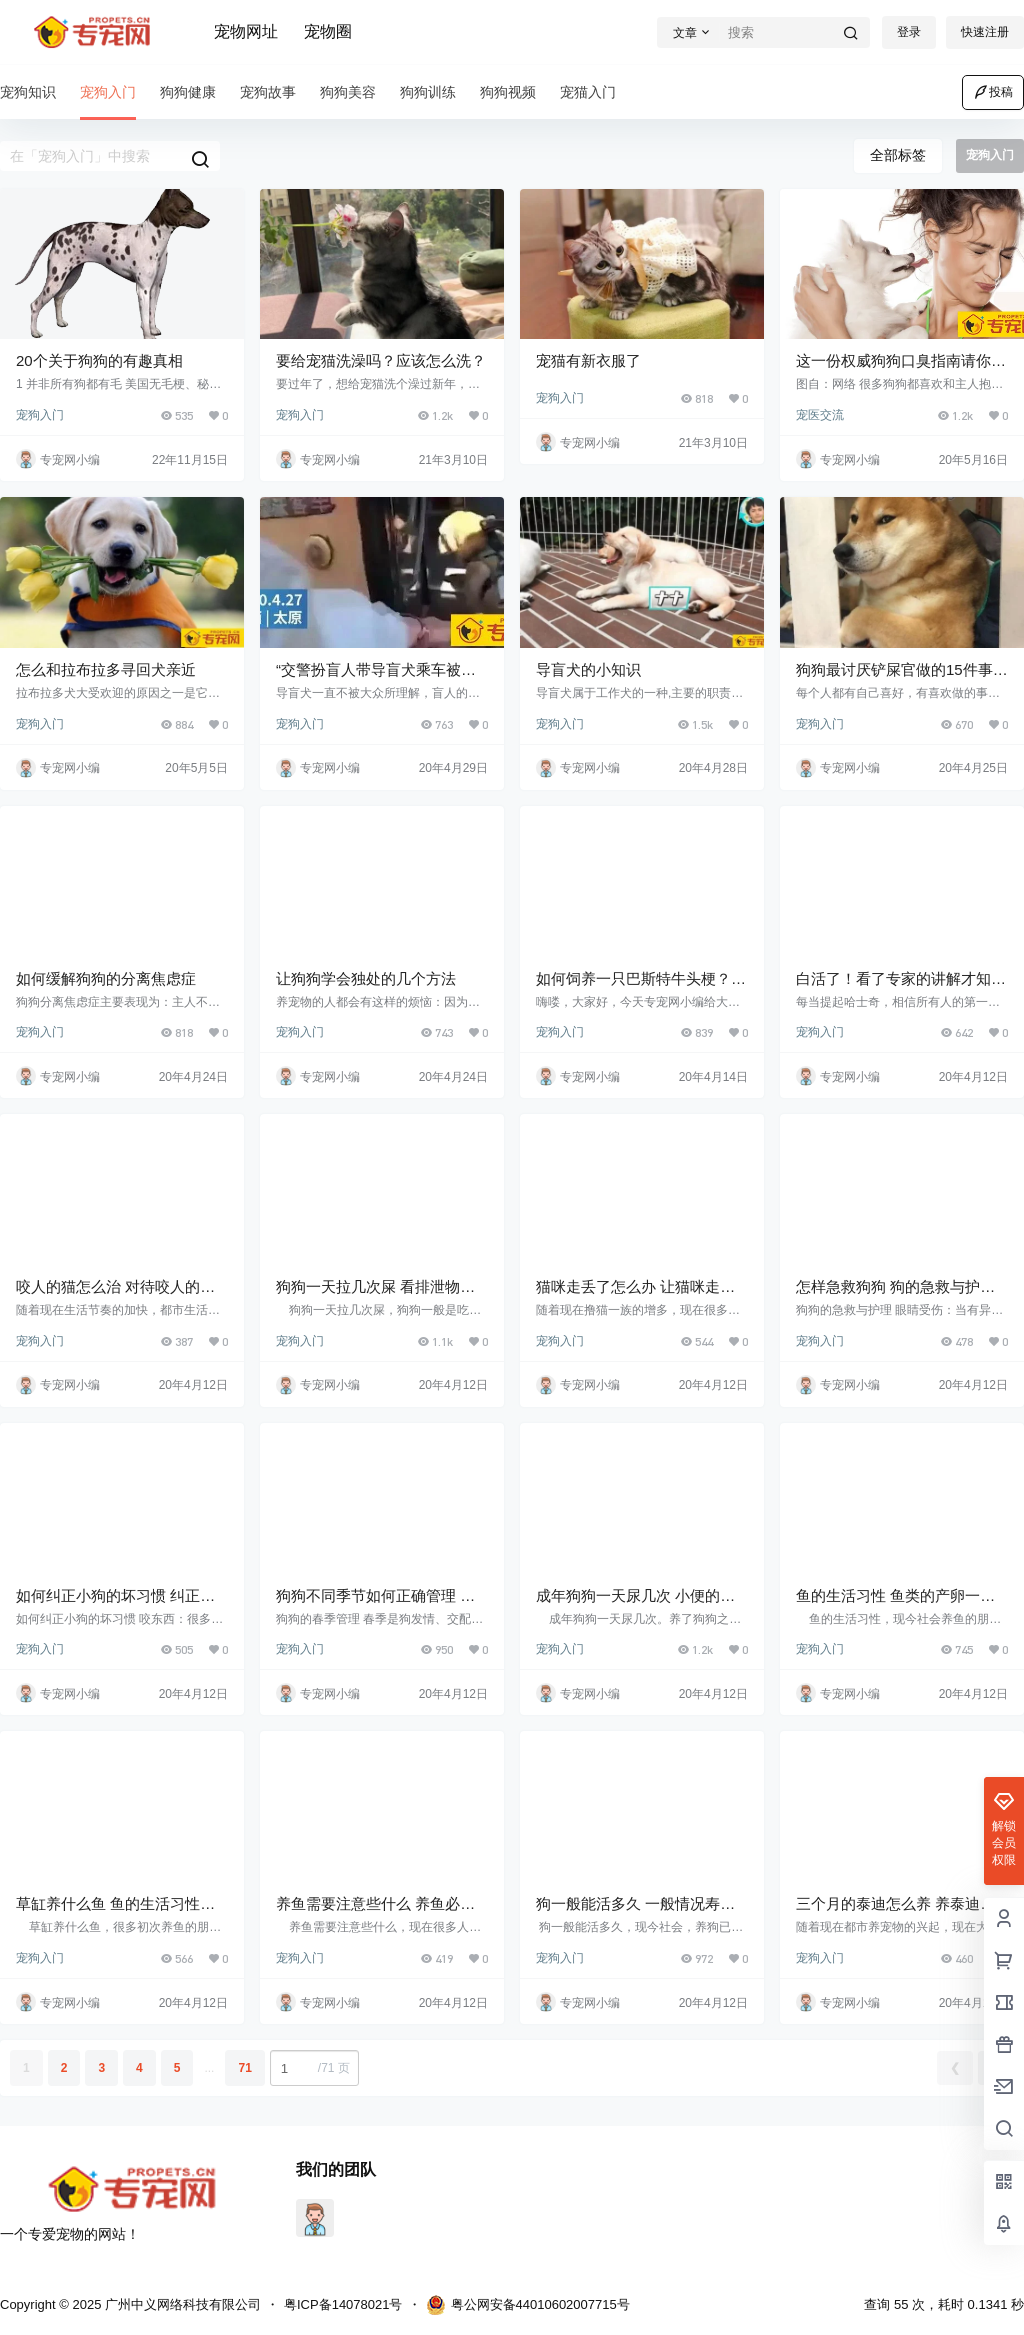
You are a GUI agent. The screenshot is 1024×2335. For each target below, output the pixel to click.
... (209, 2068)
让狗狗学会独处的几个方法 (366, 978)
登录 (909, 32)
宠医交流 (820, 415)
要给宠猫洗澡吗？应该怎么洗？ (381, 360)
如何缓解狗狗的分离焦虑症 (106, 978)
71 (244, 2068)
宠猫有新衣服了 (588, 360)
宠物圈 (328, 31)
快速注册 (985, 32)
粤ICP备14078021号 (343, 2304)
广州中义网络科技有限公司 (181, 2304)
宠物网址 (246, 31)
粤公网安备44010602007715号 (528, 2305)
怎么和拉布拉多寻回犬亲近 (106, 669)
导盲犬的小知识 (588, 669)
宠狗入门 (40, 415)
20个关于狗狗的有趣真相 (99, 360)
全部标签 (898, 155)
